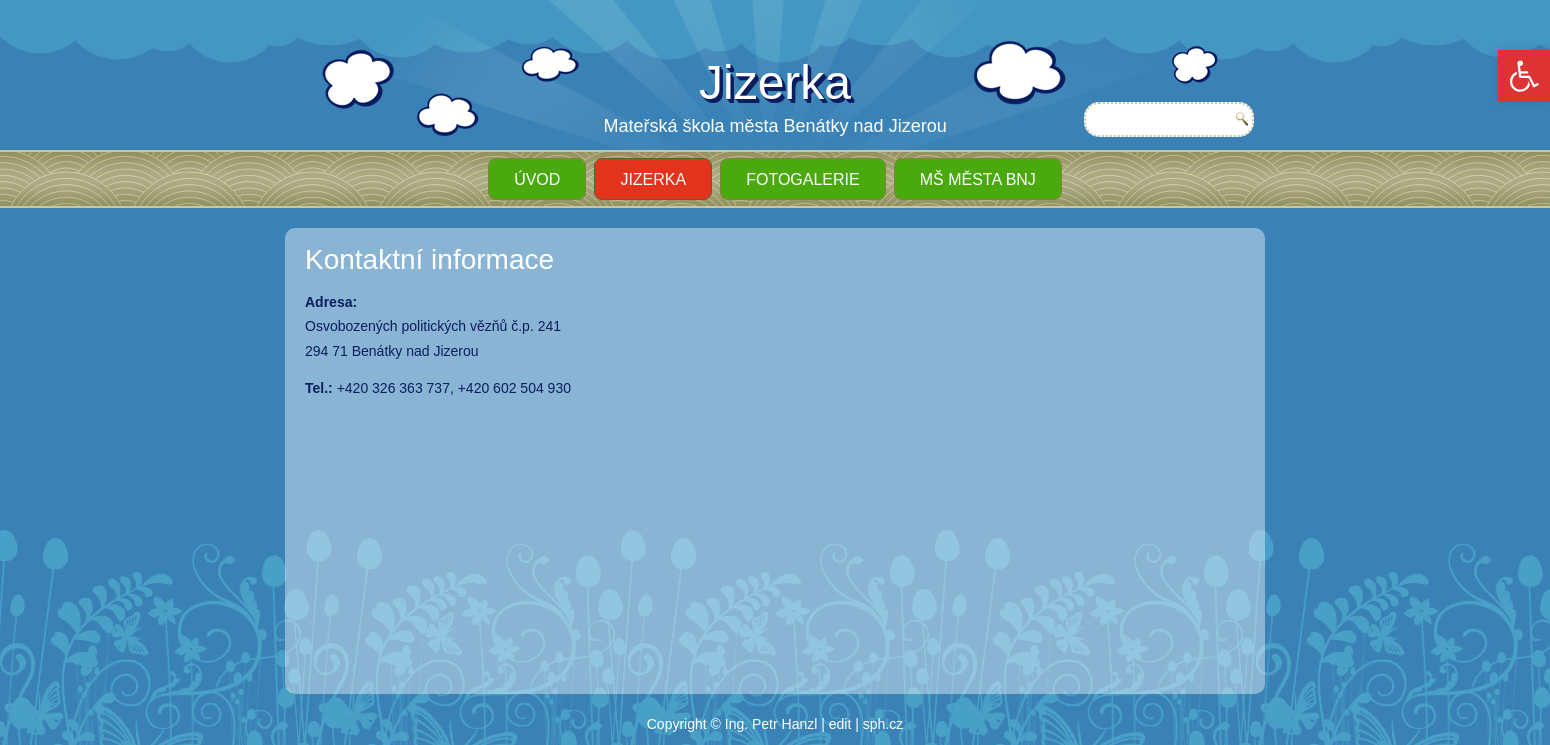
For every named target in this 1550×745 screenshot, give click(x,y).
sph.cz (883, 724)
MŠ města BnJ (978, 179)
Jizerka (775, 82)
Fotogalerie (803, 179)
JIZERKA (653, 179)
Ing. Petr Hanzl (771, 724)
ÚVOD (537, 179)
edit (840, 724)
